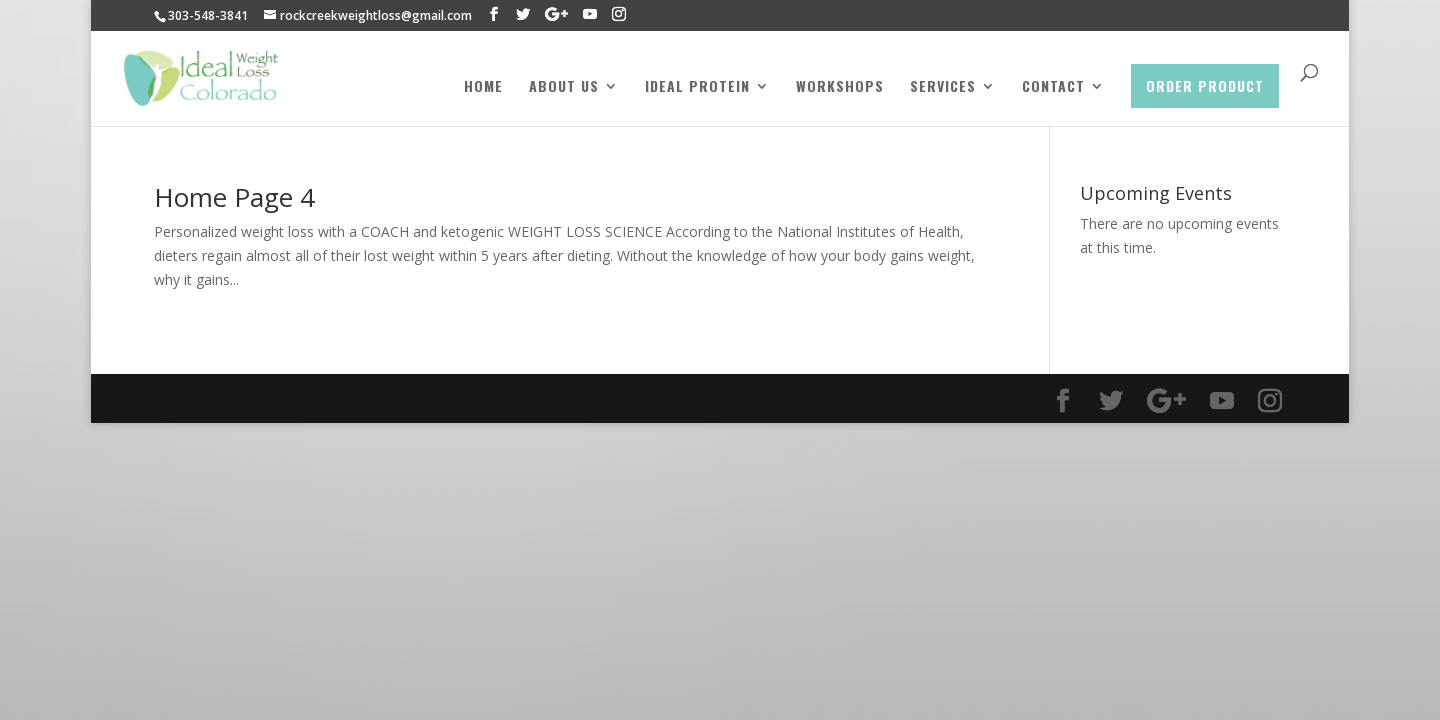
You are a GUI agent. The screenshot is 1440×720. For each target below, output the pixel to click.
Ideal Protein (697, 87)
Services (943, 87)
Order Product (1205, 85)
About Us (564, 87)
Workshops (840, 87)
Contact (1053, 87)
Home (483, 87)
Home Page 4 (234, 197)
